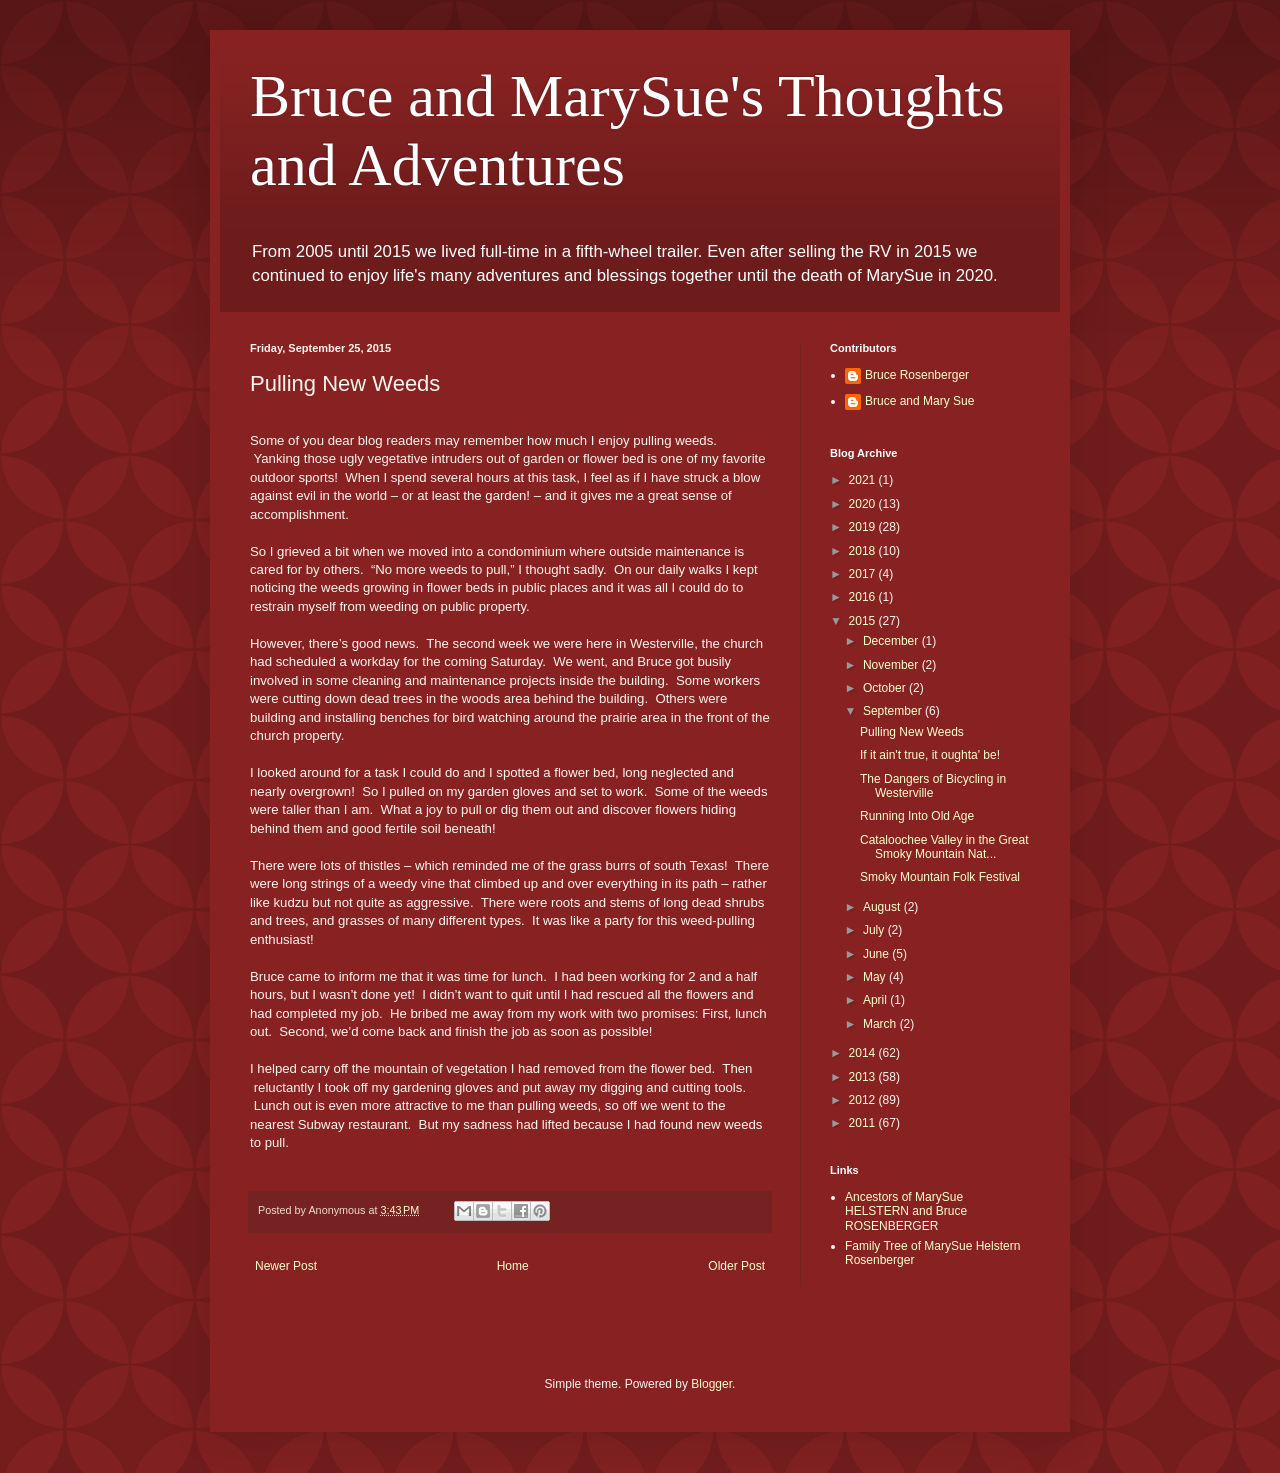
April (876, 1000)
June (877, 954)
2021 (864, 480)
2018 (864, 551)
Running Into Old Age (917, 816)
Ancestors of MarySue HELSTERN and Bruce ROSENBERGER (906, 1211)
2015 (864, 621)
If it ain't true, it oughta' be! (930, 755)
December (892, 641)
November (892, 665)
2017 (864, 574)
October (886, 688)
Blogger (711, 1384)
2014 (864, 1053)
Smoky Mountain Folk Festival (940, 877)
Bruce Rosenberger (917, 375)
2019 (864, 527)
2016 (864, 597)
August (883, 907)
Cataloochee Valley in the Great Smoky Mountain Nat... (944, 847)
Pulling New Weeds (912, 732)
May (876, 977)
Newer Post (286, 1266)
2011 (864, 1123)
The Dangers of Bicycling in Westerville (933, 786)
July (875, 930)
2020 (864, 504)
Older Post (736, 1266)
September (894, 711)
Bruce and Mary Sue (919, 401)
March (881, 1024)
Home (513, 1266)
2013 (864, 1077)
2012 (864, 1100)
